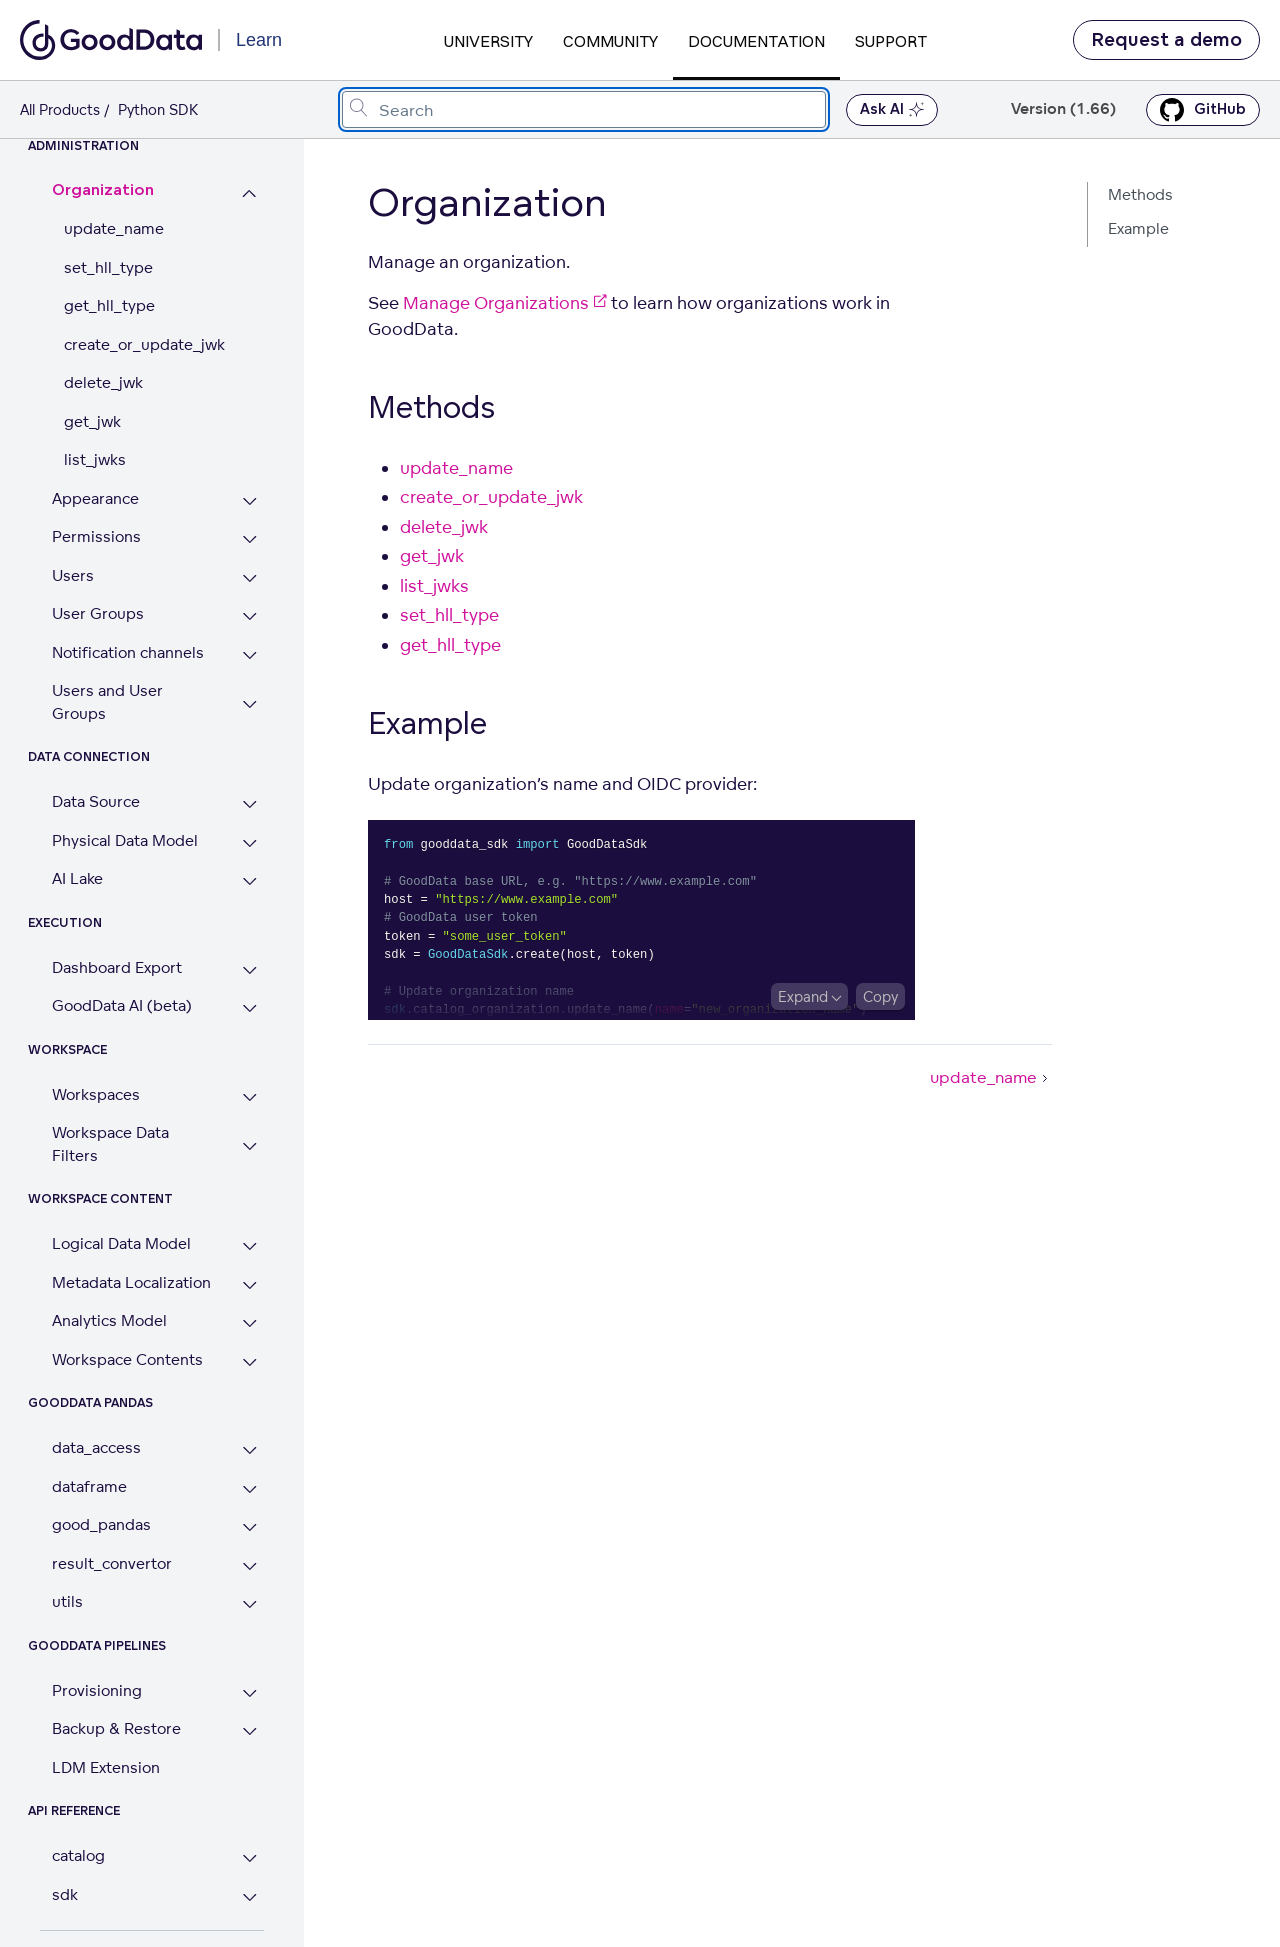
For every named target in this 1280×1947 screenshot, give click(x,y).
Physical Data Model (125, 840)
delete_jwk (103, 382)
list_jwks (95, 459)
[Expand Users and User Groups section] (249, 704)
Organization (103, 190)
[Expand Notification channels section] (249, 655)
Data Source (96, 801)
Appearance (95, 498)
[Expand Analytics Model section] (249, 1323)
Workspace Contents (127, 1359)
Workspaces (96, 1094)
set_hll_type (108, 267)
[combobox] (584, 109)
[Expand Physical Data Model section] (249, 843)
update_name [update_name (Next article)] (991, 1077)
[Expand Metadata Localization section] (249, 1285)
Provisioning (97, 1690)
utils (67, 1601)
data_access (96, 1447)
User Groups (98, 613)
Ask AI (892, 110)
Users (73, 575)
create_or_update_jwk (144, 344)
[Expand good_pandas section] (249, 1527)
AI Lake (77, 878)
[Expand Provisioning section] (249, 1693)
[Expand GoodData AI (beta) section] (249, 1008)
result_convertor (112, 1563)
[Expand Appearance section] (249, 501)
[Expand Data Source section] (249, 804)
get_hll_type (109, 305)
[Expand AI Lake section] (249, 881)
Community (610, 41)
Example (1138, 228)
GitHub (1203, 110)
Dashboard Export (117, 967)
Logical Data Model (121, 1243)
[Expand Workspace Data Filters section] (249, 1146)
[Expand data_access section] (249, 1450)
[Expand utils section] (249, 1604)
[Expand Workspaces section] (249, 1097)
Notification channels (128, 652)
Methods (1140, 194)
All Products (60, 109)
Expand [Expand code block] (803, 996)
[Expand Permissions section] (249, 539)
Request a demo (1166, 40)
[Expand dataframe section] (249, 1489)
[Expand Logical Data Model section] (249, 1246)
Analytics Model (109, 1320)
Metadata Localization (131, 1282)
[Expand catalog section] (249, 1858)
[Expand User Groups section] (249, 616)
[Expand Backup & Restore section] (249, 1731)
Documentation (756, 41)
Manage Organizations (505, 302)
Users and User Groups (107, 702)
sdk (65, 1894)
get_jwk (92, 421)
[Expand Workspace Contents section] (249, 1362)
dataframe (89, 1486)
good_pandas (101, 1524)
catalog (78, 1855)
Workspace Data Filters (110, 1144)
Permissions (96, 536)
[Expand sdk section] (249, 1897)
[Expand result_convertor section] (249, 1566)
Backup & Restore (116, 1728)
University (488, 41)
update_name (114, 228)
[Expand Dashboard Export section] (249, 970)
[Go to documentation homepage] (111, 40)
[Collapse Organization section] (249, 193)
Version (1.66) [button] (1063, 109)
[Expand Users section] (249, 578)
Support (891, 41)
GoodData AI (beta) (122, 1005)
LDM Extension (106, 1767)
